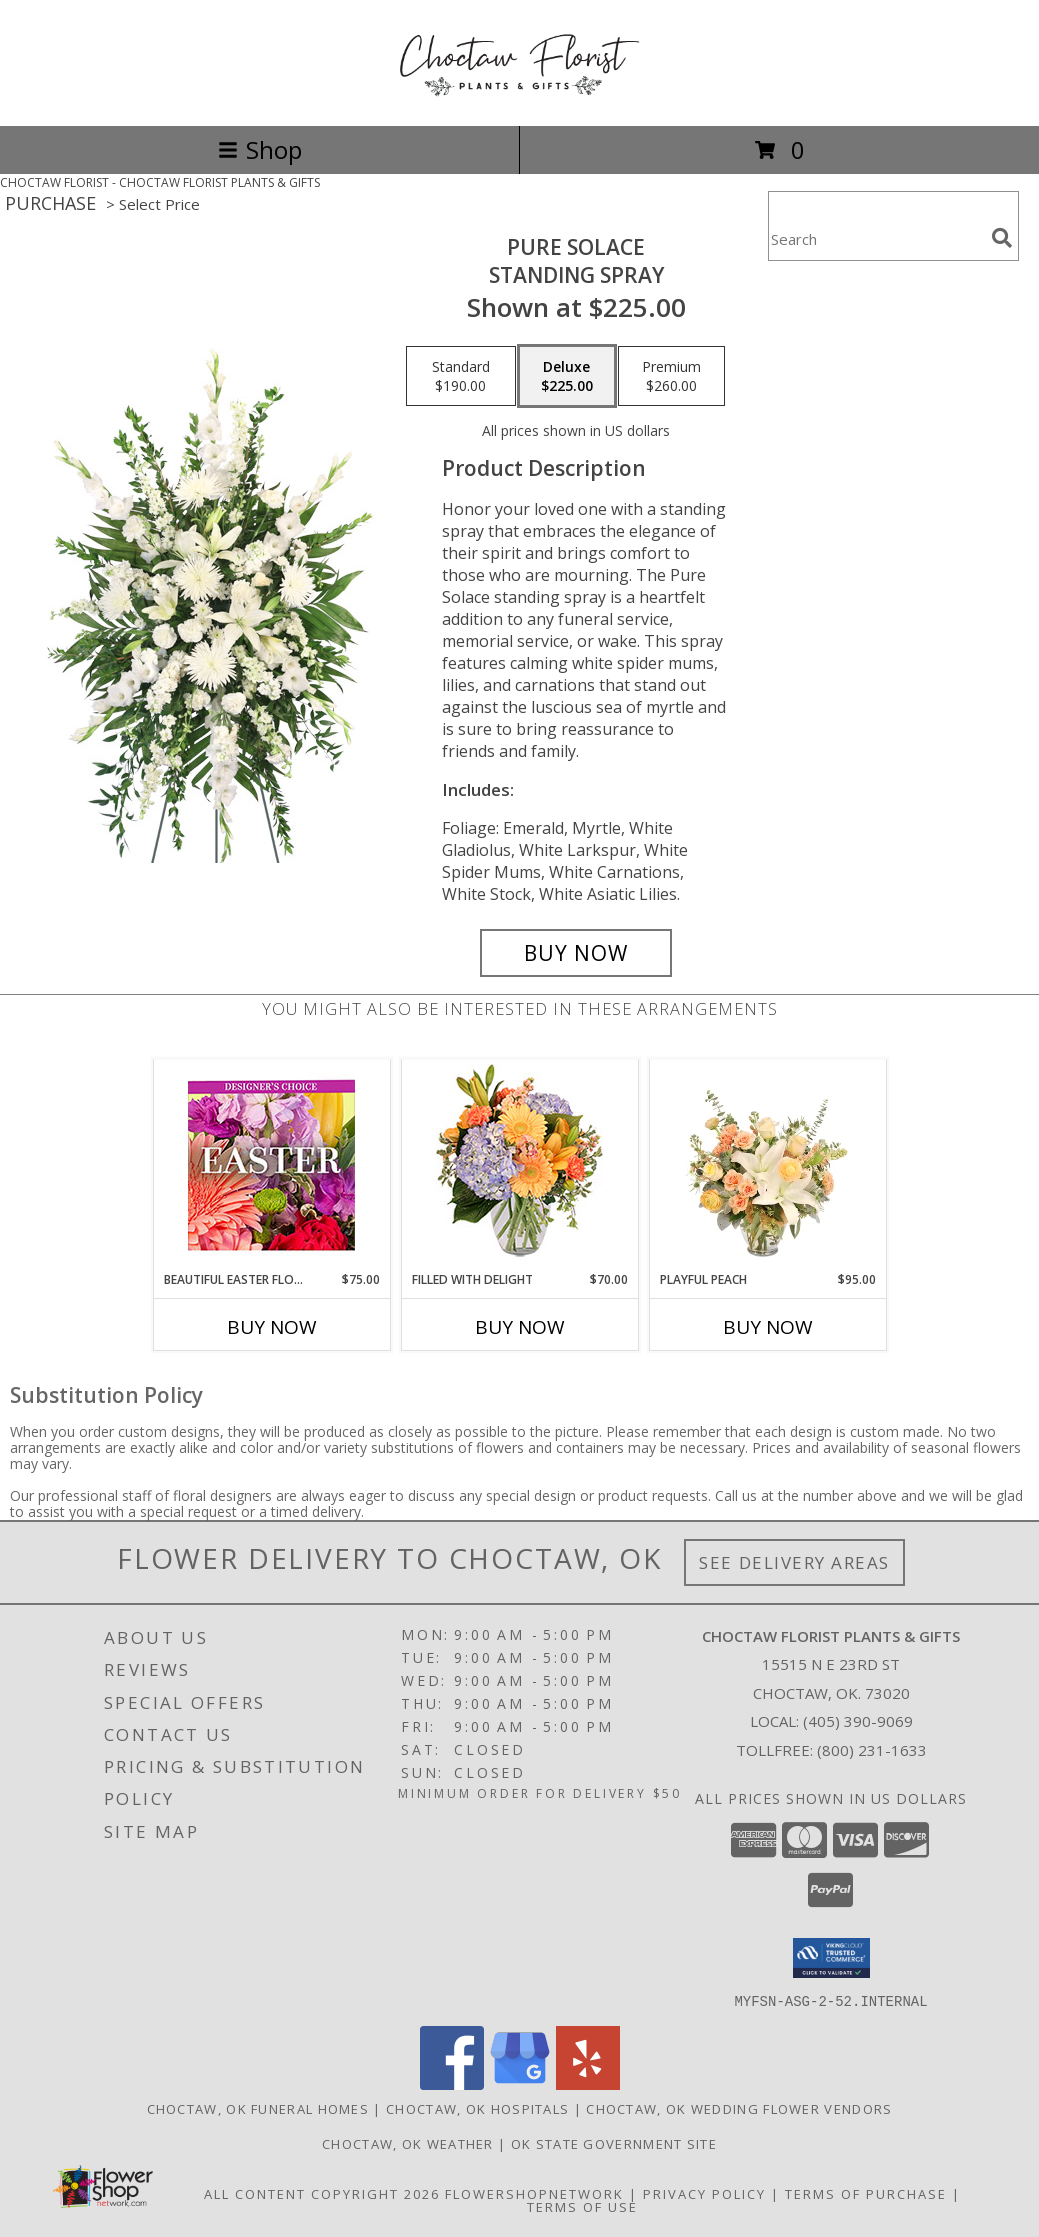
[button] (831, 1958)
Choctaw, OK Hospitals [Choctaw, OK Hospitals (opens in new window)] (477, 2108)
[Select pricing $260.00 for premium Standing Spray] (671, 376)
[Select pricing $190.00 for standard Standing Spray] (461, 376)
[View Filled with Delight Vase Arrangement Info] (519, 1165)
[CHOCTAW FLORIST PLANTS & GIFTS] (520, 96)
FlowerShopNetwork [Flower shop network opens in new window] (534, 2193)
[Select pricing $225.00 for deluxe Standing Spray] (567, 376)
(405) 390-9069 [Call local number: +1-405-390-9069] (858, 1721)
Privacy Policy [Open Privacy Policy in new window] (704, 2193)
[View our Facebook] (452, 2083)
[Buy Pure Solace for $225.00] (576, 953)
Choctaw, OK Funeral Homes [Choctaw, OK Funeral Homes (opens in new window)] (258, 2108)
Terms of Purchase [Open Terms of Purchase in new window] (866, 2193)
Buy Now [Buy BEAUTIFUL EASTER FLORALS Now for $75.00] (272, 1327)
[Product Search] (876, 238)
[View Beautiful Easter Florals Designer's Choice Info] (271, 1165)
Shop (260, 149)
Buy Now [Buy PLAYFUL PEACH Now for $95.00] (768, 1327)
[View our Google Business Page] (520, 2083)
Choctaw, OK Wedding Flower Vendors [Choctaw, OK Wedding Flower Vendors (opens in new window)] (739, 2108)
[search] (1002, 238)
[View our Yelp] (588, 2083)
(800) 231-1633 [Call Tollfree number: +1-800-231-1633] (872, 1750)
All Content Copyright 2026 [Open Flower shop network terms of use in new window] (322, 2193)
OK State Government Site (614, 2143)
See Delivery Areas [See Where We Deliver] (794, 1562)
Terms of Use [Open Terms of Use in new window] (582, 2206)
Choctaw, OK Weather (408, 2143)
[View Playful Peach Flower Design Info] (767, 1165)
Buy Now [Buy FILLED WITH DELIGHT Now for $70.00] (520, 1327)
